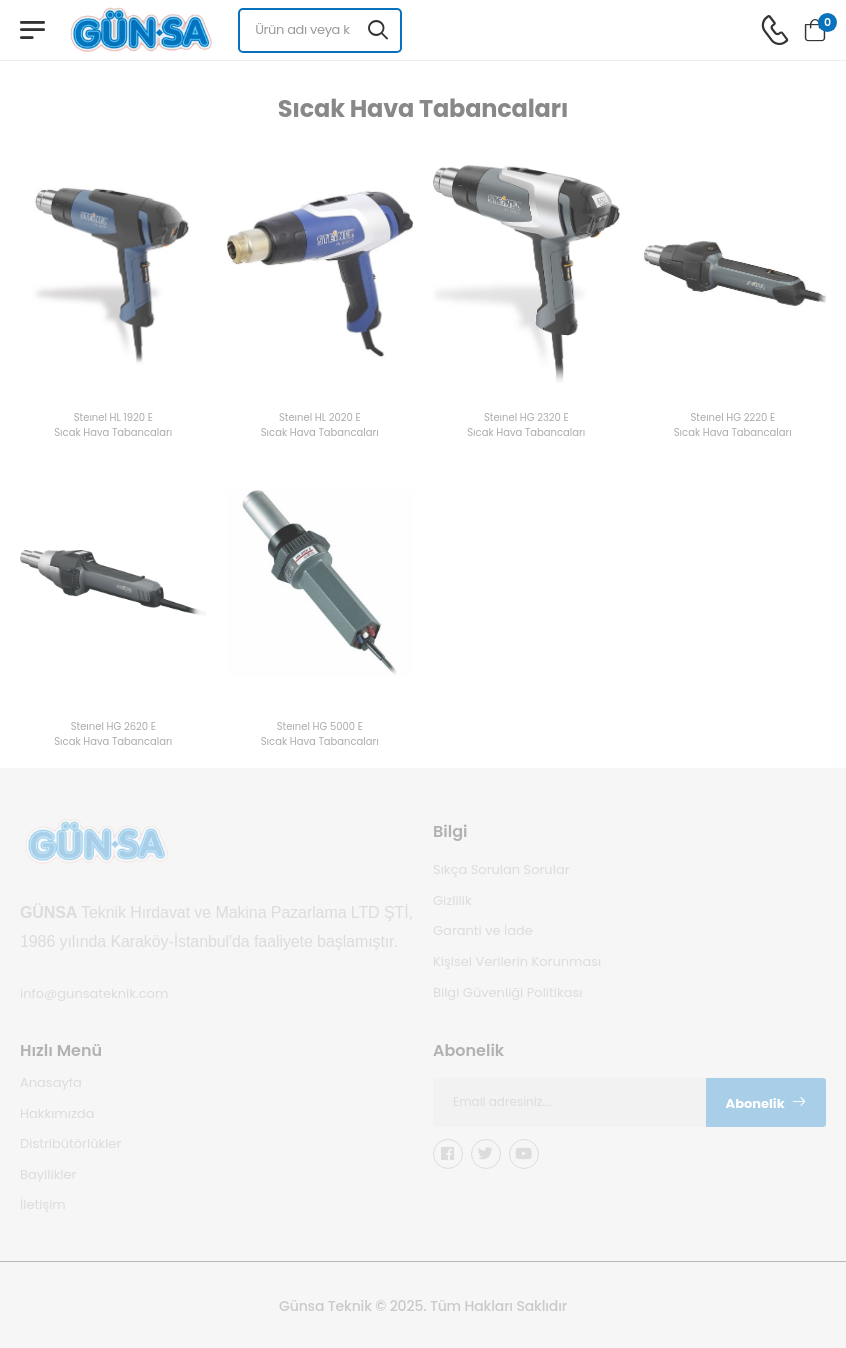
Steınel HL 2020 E (320, 418)
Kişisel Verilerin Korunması (517, 961)
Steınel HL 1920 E (113, 418)
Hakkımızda (57, 1112)
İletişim (43, 1204)
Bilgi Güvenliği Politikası (507, 991)
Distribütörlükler (70, 1143)
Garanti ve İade (483, 930)
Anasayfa (51, 1082)
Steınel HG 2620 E (113, 727)
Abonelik (766, 1102)
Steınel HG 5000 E (320, 727)
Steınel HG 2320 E (526, 418)
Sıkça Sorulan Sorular (501, 869)
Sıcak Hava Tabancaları (113, 433)
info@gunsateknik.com (94, 993)
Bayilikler (48, 1173)
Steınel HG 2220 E (732, 418)
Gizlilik (452, 899)
